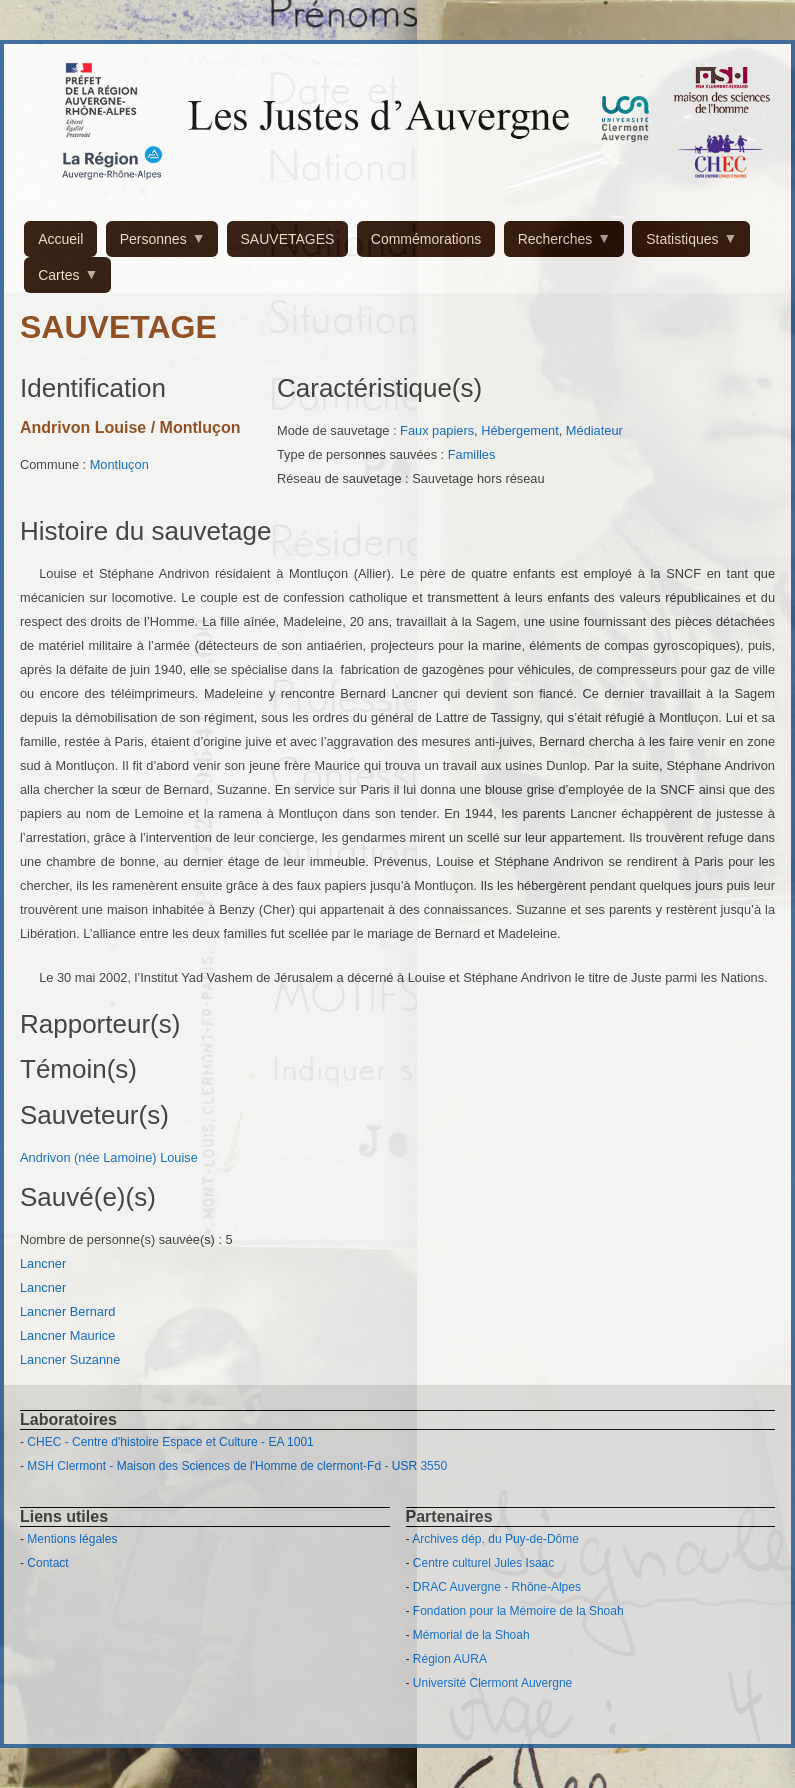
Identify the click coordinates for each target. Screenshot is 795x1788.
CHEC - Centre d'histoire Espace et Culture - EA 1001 (170, 1442)
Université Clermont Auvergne (492, 1683)
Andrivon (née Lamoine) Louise (109, 1157)
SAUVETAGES (288, 239)
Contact (47, 1563)
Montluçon (119, 464)
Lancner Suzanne (70, 1359)
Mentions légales (72, 1539)
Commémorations (426, 239)
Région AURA (450, 1659)
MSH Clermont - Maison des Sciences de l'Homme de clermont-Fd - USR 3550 (237, 1466)
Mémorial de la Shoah (471, 1635)
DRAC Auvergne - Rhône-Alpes (497, 1587)
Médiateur (594, 430)
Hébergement (520, 430)
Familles (472, 454)
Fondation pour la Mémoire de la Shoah (518, 1611)
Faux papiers (437, 430)
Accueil (60, 239)
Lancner (45, 1263)
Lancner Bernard (67, 1311)
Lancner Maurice (67, 1335)
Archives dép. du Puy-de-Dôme (495, 1539)
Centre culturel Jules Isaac (483, 1563)
